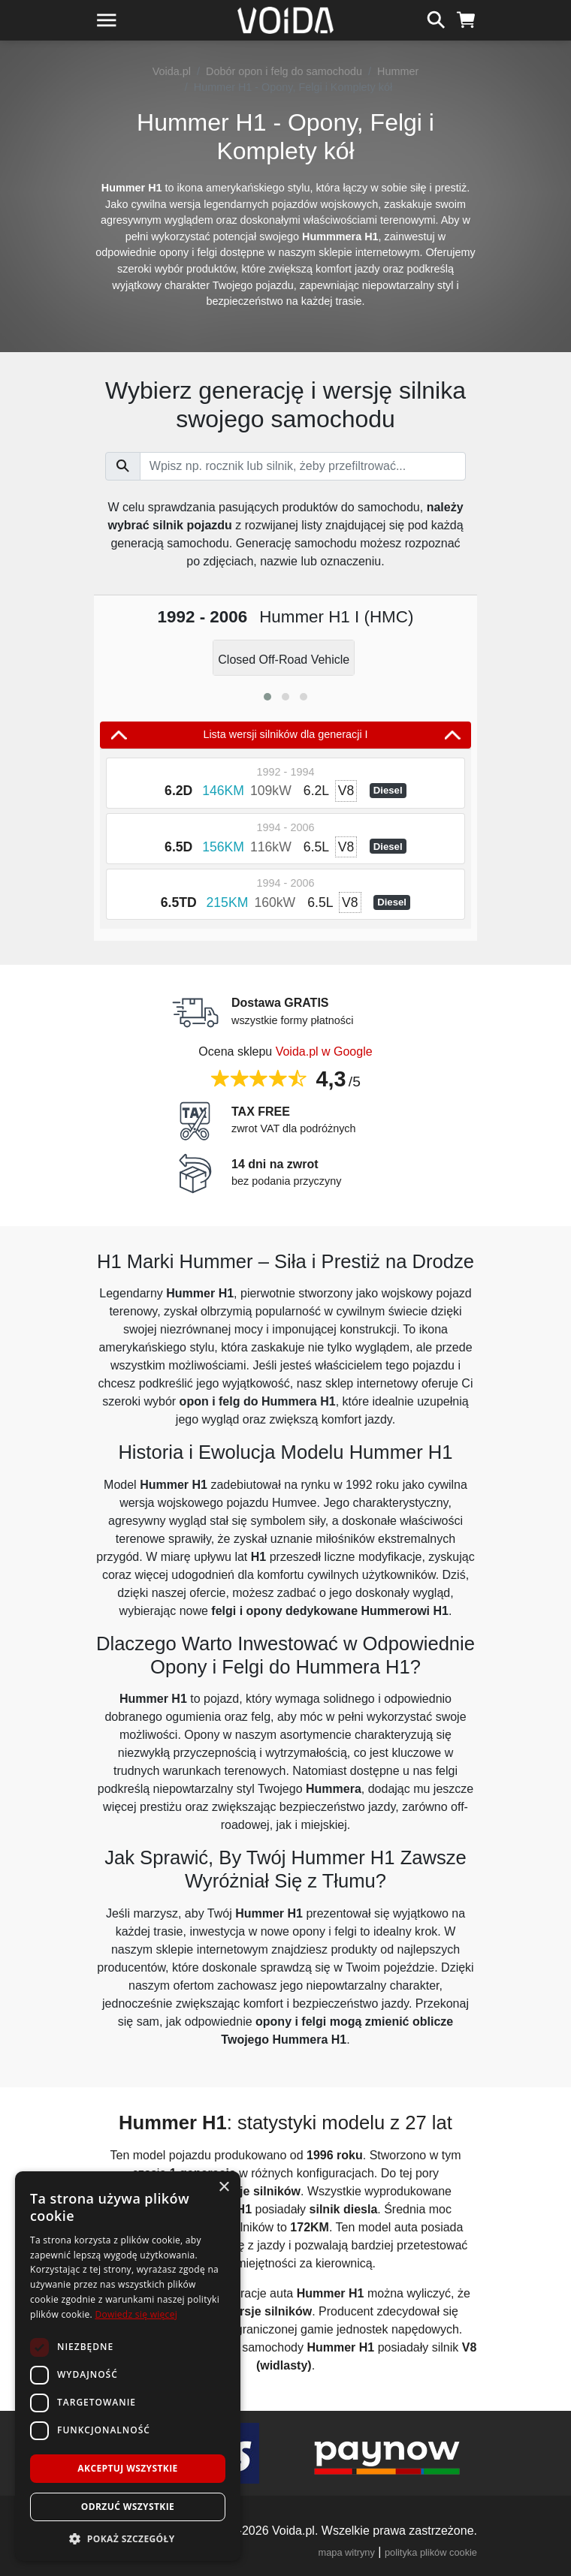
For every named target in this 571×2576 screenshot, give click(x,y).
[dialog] (127, 2366)
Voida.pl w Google (324, 1051)
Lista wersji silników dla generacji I (285, 735)
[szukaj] (436, 18)
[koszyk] (466, 18)
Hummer (397, 71)
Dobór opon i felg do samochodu (284, 71)
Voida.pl (172, 71)
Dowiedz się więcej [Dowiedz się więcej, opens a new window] (136, 2314)
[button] (267, 696)
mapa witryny (347, 2552)
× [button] (223, 2187)
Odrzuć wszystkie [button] (127, 2506)
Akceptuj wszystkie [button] (127, 2468)
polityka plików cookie (431, 2552)
